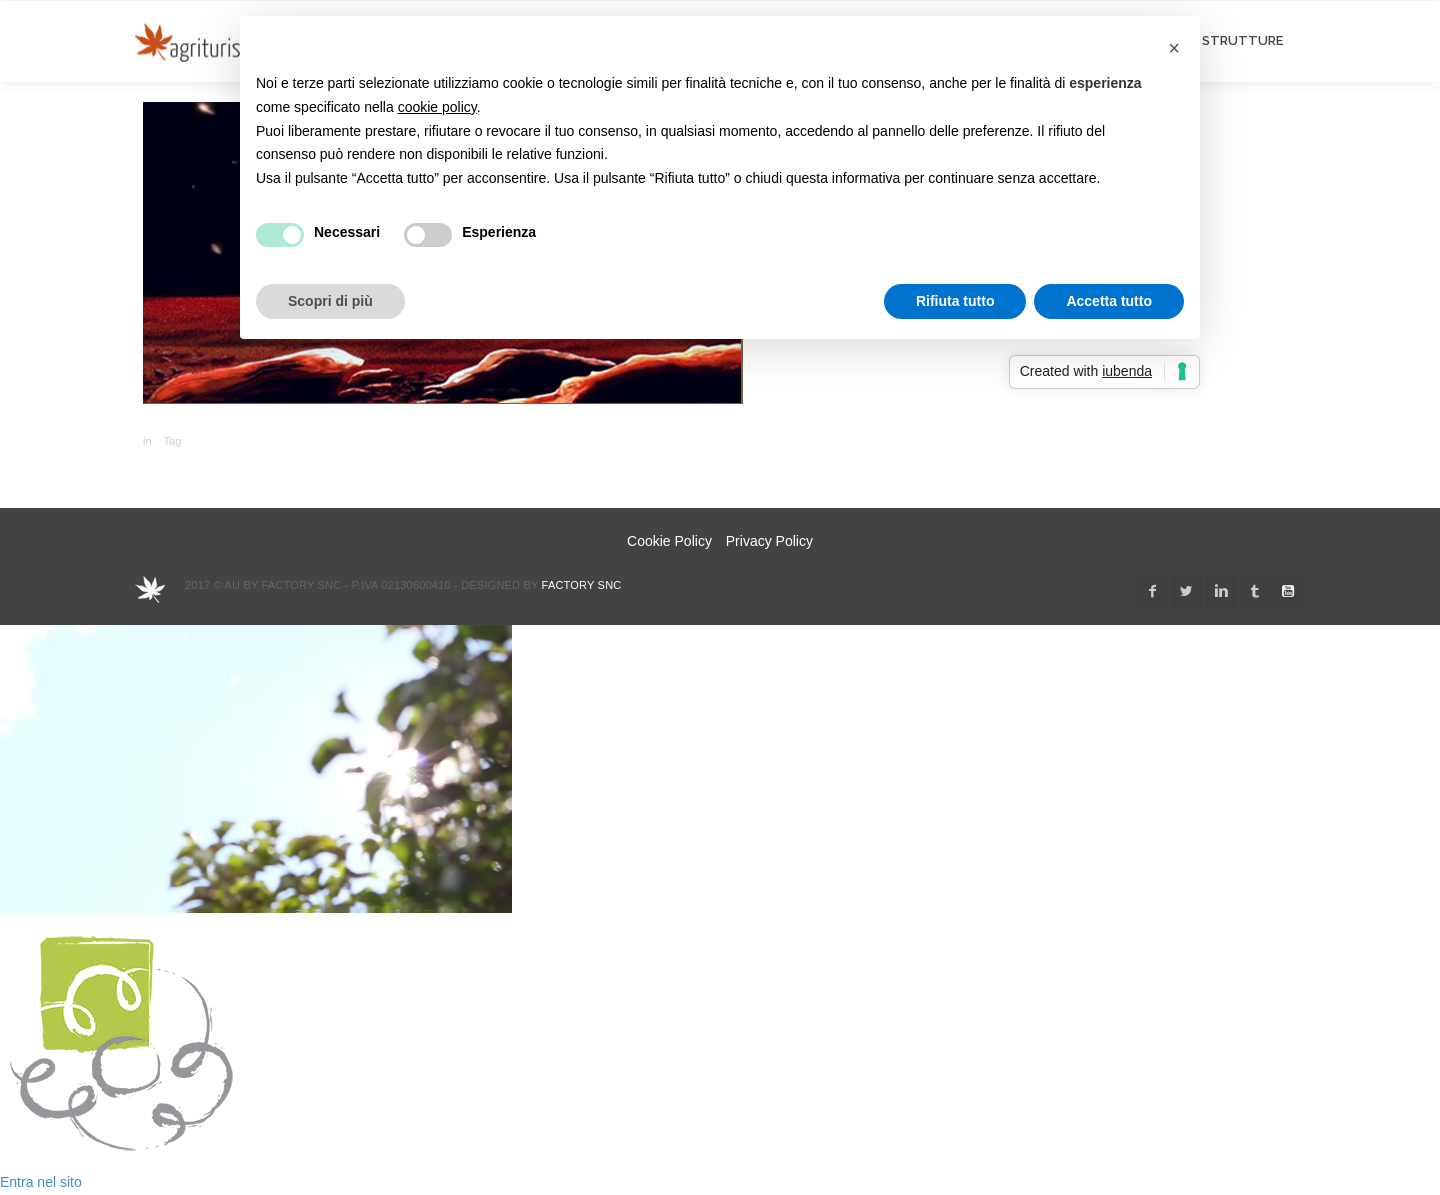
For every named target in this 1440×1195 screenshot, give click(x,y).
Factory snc (582, 585)
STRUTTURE (1242, 40)
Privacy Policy (769, 541)
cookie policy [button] (437, 107)
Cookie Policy (669, 541)
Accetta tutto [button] (1109, 301)
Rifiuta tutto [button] (955, 301)
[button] (1174, 48)
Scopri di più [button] (330, 301)
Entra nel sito (41, 1182)
